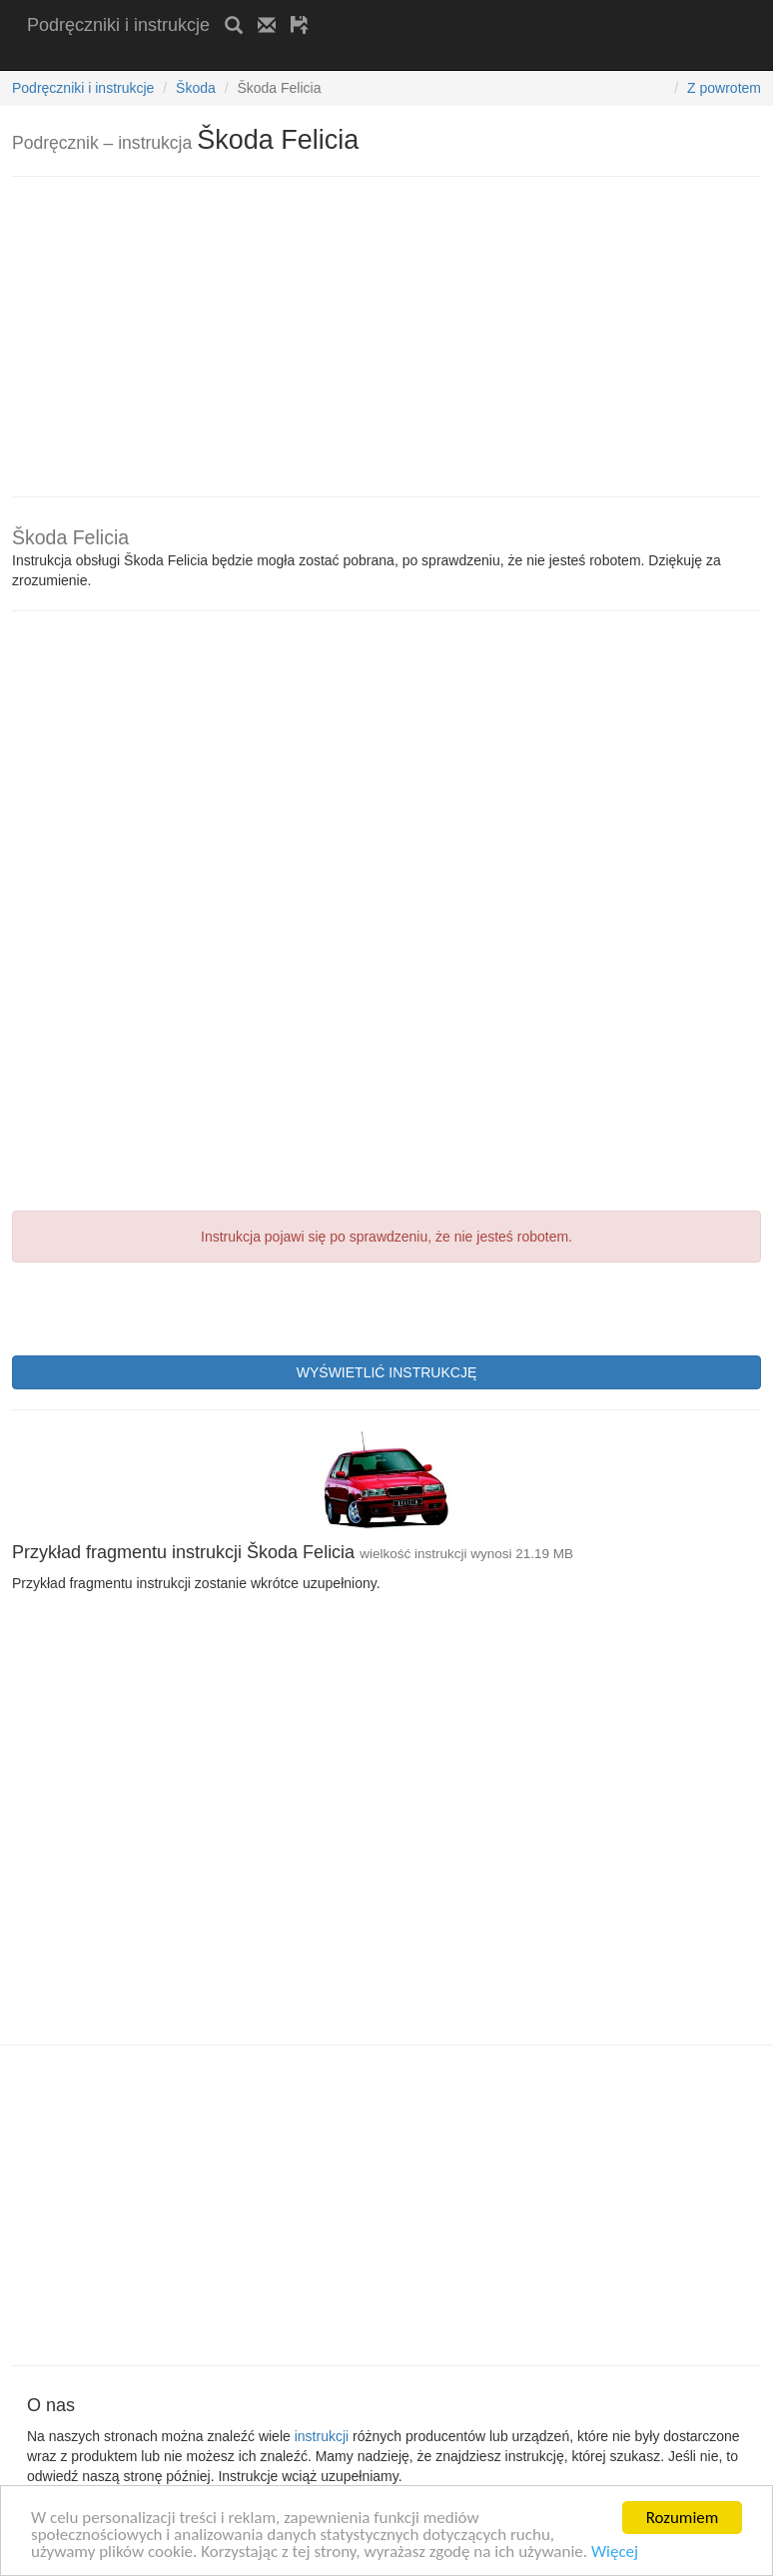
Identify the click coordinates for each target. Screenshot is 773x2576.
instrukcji (322, 2436)
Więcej (614, 2552)
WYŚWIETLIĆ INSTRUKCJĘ (386, 1372)
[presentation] (164, 1306)
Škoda (196, 88)
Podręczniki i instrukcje (118, 25)
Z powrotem (724, 88)
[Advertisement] (260, 57)
